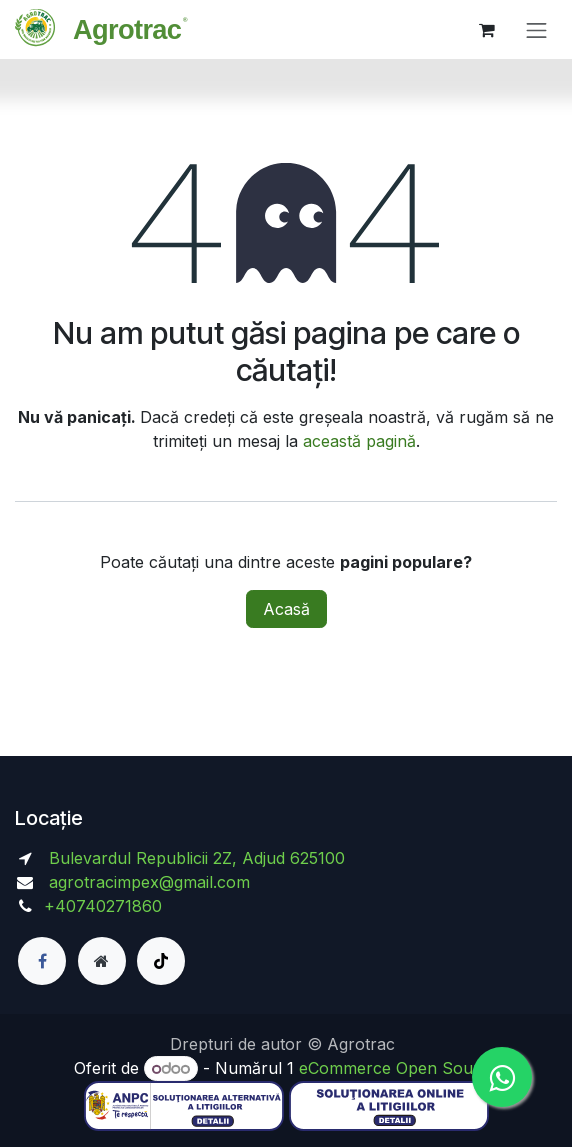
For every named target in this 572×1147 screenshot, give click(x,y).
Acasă (286, 609)
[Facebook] (42, 961)
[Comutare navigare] (537, 29)
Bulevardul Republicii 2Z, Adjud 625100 (194, 858)
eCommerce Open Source (398, 1068)
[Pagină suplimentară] (102, 961)
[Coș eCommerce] (487, 30)
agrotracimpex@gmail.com (149, 882)
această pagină (359, 441)
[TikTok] (161, 961)
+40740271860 (105, 906)
